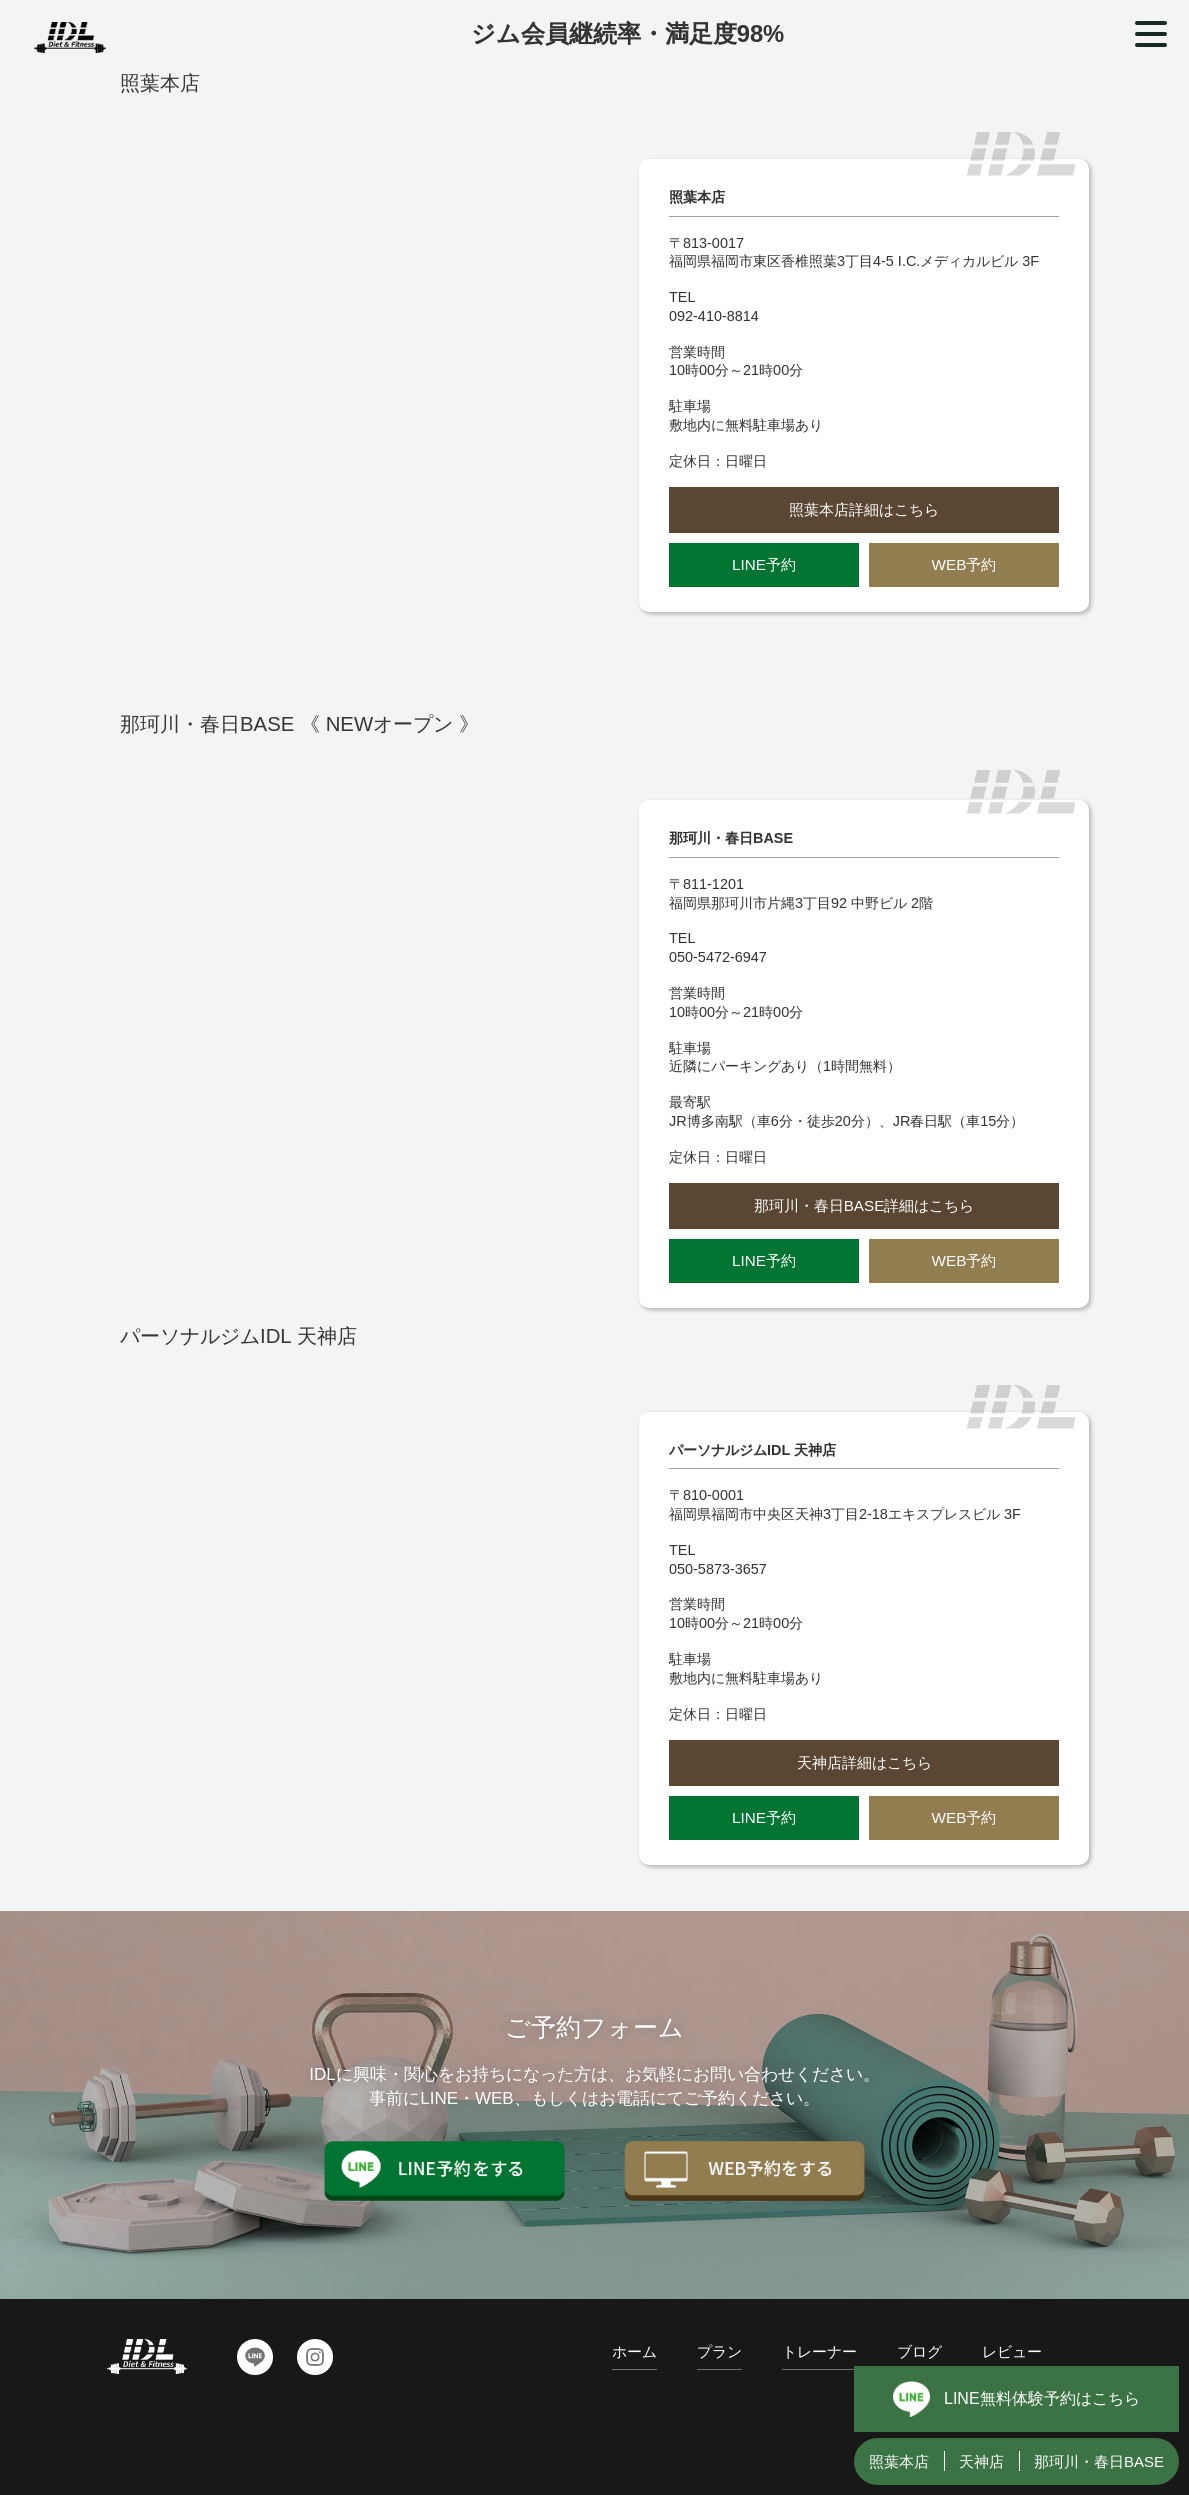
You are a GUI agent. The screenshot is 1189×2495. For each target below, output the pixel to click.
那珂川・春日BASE (1099, 2461)
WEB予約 (964, 564)
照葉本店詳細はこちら (864, 509)
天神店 (981, 2461)
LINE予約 (764, 564)
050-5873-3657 (718, 1569)
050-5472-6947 (718, 957)
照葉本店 (899, 2461)
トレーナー (819, 2351)
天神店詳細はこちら (864, 1762)
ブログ (919, 2351)
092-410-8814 (714, 316)
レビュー (1012, 2351)
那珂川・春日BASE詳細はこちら (864, 1205)
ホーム (634, 2351)
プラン (719, 2351)
